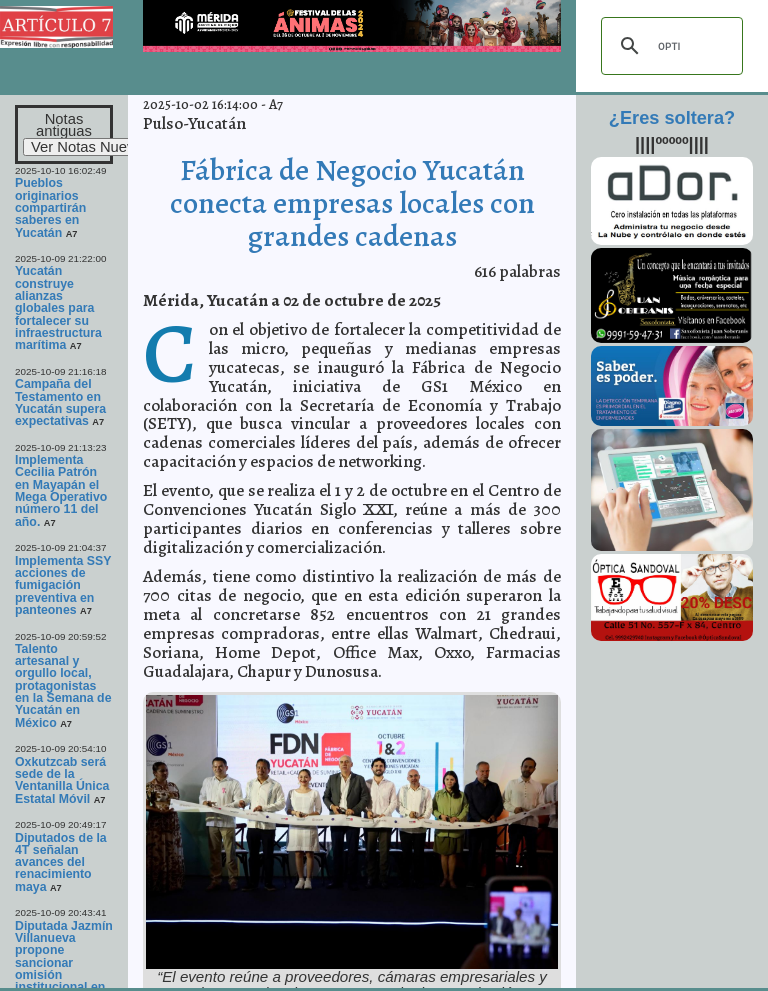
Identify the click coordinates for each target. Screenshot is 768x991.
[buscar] (669, 46)
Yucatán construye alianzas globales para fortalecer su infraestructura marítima (58, 308)
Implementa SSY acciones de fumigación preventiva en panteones (63, 585)
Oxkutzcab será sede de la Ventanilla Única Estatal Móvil (62, 780)
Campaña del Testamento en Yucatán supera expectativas (60, 402)
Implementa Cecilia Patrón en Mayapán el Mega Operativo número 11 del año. (61, 491)
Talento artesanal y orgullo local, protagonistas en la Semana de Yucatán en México (63, 686)
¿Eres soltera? (672, 118)
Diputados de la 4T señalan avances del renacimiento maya (61, 862)
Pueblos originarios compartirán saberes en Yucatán (50, 207)
